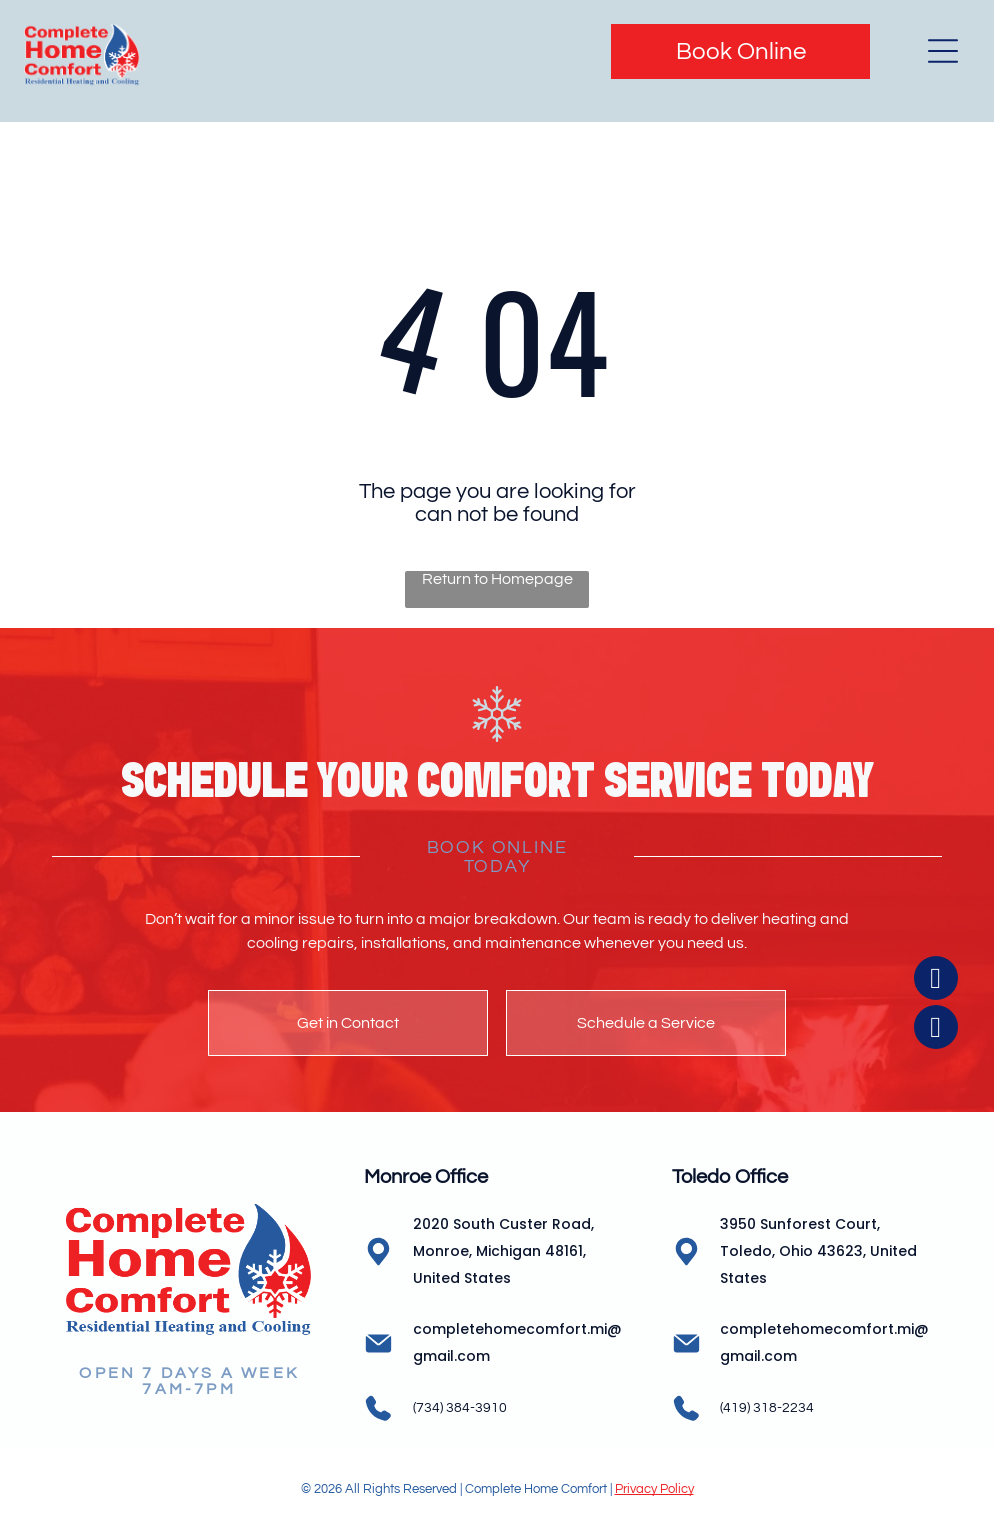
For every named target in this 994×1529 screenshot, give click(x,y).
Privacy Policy (654, 1489)
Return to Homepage (497, 579)
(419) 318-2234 (767, 1408)
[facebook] (936, 1415)
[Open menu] (943, 51)
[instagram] (936, 1464)
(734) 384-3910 (460, 1408)
